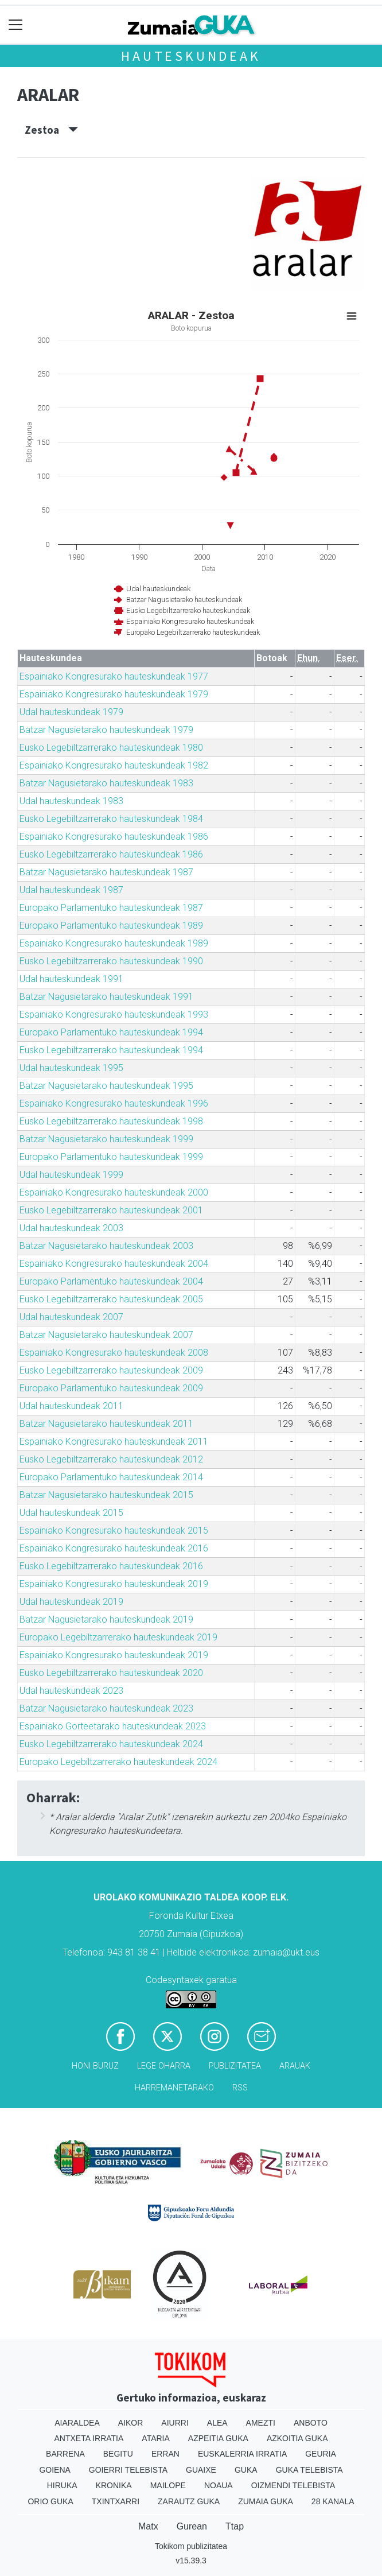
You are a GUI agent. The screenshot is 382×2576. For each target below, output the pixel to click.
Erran (165, 2453)
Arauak (294, 2066)
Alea (217, 2422)
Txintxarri (115, 2501)
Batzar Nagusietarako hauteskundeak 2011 (106, 1423)
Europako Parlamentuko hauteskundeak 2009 (111, 1388)
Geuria (320, 2453)
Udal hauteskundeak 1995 (71, 1067)
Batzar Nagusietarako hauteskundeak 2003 (106, 1245)
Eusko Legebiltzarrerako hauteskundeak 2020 (111, 1672)
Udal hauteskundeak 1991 (71, 978)
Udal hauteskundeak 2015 (71, 1512)
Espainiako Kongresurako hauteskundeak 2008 (114, 1352)
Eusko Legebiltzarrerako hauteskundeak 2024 (111, 1744)
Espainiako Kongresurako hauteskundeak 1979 (114, 694)
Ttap (234, 2526)
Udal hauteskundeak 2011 (71, 1405)
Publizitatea (235, 2066)
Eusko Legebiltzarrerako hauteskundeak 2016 (111, 1566)
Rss (240, 2088)
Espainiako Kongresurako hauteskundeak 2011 (114, 1441)
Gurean (192, 2526)
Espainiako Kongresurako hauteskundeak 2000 (114, 1192)
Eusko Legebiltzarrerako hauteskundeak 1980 (111, 747)
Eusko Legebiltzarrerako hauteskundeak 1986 (111, 854)
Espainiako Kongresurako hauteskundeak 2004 (114, 1263)
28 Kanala (332, 2501)
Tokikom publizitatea (191, 2546)
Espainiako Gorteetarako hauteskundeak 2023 (113, 1726)
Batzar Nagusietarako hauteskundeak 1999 (106, 1139)
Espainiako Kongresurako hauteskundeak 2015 (114, 1530)
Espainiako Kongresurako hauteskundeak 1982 (114, 765)
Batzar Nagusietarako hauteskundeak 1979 (106, 729)
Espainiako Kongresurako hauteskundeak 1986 (114, 836)
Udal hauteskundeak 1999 (71, 1174)
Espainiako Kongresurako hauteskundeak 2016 (114, 1548)
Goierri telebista (128, 2469)
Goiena (54, 2469)
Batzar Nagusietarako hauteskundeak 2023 (106, 1708)
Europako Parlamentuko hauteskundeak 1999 (111, 1156)
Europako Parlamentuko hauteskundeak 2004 (111, 1281)
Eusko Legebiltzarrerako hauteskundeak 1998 (111, 1121)
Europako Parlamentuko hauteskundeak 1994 (111, 1032)
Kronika (114, 2485)
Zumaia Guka (265, 2501)
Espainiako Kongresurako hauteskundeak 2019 (114, 1583)
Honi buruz (95, 2066)
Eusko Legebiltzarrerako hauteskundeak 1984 (111, 818)
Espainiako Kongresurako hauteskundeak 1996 (114, 1103)
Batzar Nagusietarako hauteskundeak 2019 (106, 1619)
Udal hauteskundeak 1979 (71, 712)
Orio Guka (50, 2501)
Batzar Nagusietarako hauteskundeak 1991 (106, 996)
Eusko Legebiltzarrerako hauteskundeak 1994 (111, 1050)
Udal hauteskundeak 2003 (71, 1228)
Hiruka (62, 2485)
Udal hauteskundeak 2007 (71, 1317)
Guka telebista (309, 2469)
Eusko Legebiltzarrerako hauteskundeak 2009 (111, 1370)
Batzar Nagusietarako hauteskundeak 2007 (106, 1334)
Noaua (218, 2485)
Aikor (130, 2422)
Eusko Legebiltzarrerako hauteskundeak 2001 (111, 1210)
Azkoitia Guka (297, 2438)
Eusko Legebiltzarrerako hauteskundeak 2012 (111, 1459)
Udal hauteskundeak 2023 (71, 1690)
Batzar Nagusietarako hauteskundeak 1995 (106, 1085)
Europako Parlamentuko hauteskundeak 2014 (111, 1477)
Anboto (311, 2422)
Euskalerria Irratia (242, 2453)
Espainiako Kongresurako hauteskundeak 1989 (114, 943)
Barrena (65, 2453)
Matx (148, 2526)
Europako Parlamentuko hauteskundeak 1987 (111, 907)
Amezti (260, 2422)
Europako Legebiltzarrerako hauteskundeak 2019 (118, 1637)
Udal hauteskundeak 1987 (71, 889)
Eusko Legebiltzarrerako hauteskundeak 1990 (111, 961)
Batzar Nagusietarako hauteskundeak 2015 (106, 1494)
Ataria (156, 2438)
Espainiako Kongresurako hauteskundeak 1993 (114, 1014)
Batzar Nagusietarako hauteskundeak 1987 (106, 872)
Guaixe (201, 2469)
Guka (246, 2469)
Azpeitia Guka (218, 2438)
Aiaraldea (77, 2422)
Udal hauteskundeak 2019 (71, 1601)
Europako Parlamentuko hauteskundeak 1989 (111, 925)
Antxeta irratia (89, 2438)
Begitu (118, 2453)
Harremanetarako (174, 2088)
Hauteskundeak (190, 56)
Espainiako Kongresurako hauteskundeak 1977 (114, 676)
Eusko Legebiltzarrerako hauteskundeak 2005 (111, 1299)
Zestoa (51, 130)
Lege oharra (163, 2066)
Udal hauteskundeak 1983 (71, 801)
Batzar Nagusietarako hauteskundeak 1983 (106, 783)
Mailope (168, 2485)
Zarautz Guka (189, 2501)
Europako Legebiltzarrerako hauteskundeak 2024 (118, 1761)
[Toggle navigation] (15, 25)
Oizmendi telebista (293, 2485)
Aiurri (174, 2422)
